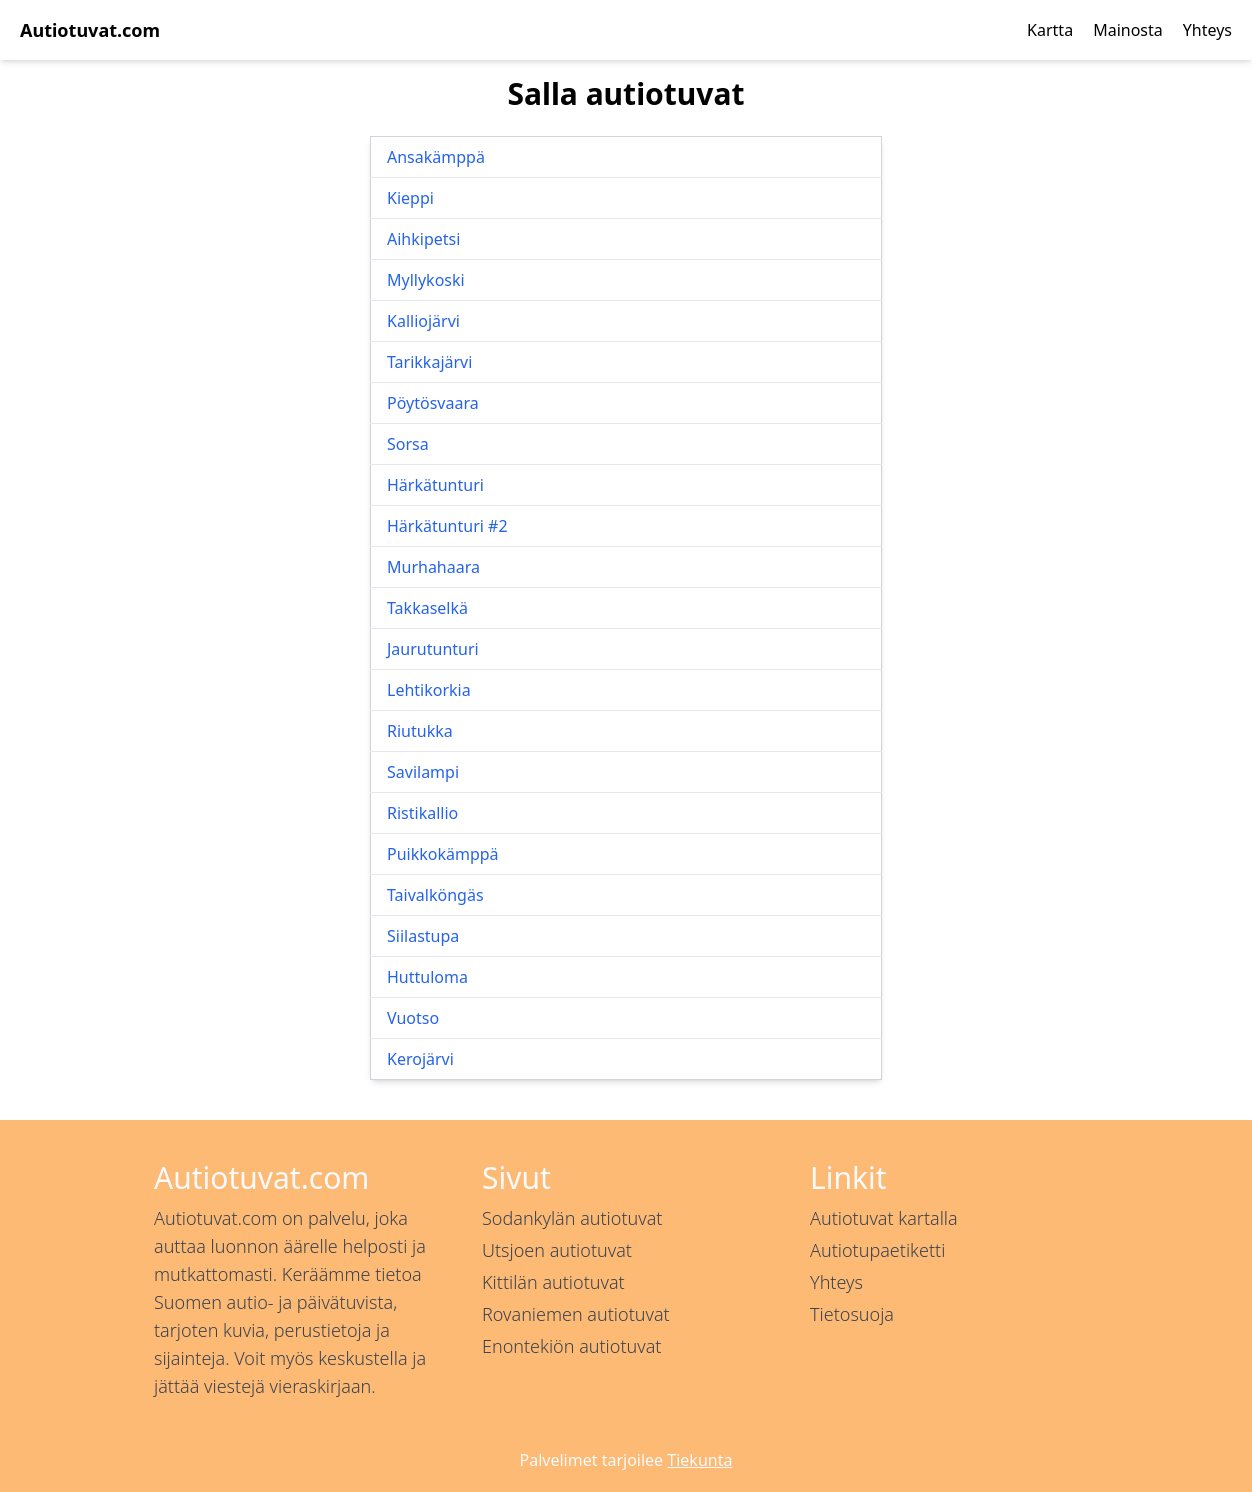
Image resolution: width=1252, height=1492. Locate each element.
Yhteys (1207, 30)
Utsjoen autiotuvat (557, 1250)
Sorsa (408, 444)
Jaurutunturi (433, 649)
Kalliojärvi (423, 321)
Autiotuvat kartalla (884, 1218)
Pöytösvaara (433, 403)
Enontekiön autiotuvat (571, 1346)
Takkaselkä (427, 608)
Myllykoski (426, 280)
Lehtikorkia (429, 690)
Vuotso (413, 1018)
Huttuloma (427, 977)
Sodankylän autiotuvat (572, 1218)
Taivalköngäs (435, 895)
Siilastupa (423, 936)
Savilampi (423, 772)
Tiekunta (699, 1460)
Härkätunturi (435, 485)
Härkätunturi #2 (447, 526)
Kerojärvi (420, 1059)
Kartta (1050, 30)
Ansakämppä (436, 157)
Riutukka (420, 731)
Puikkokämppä (443, 854)
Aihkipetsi (423, 239)
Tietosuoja (852, 1314)
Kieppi (410, 198)
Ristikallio (422, 813)
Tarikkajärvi (429, 362)
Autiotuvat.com (90, 30)
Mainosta (1128, 30)
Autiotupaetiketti (877, 1250)
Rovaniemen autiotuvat (576, 1314)
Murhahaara (433, 567)
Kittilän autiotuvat (553, 1282)
